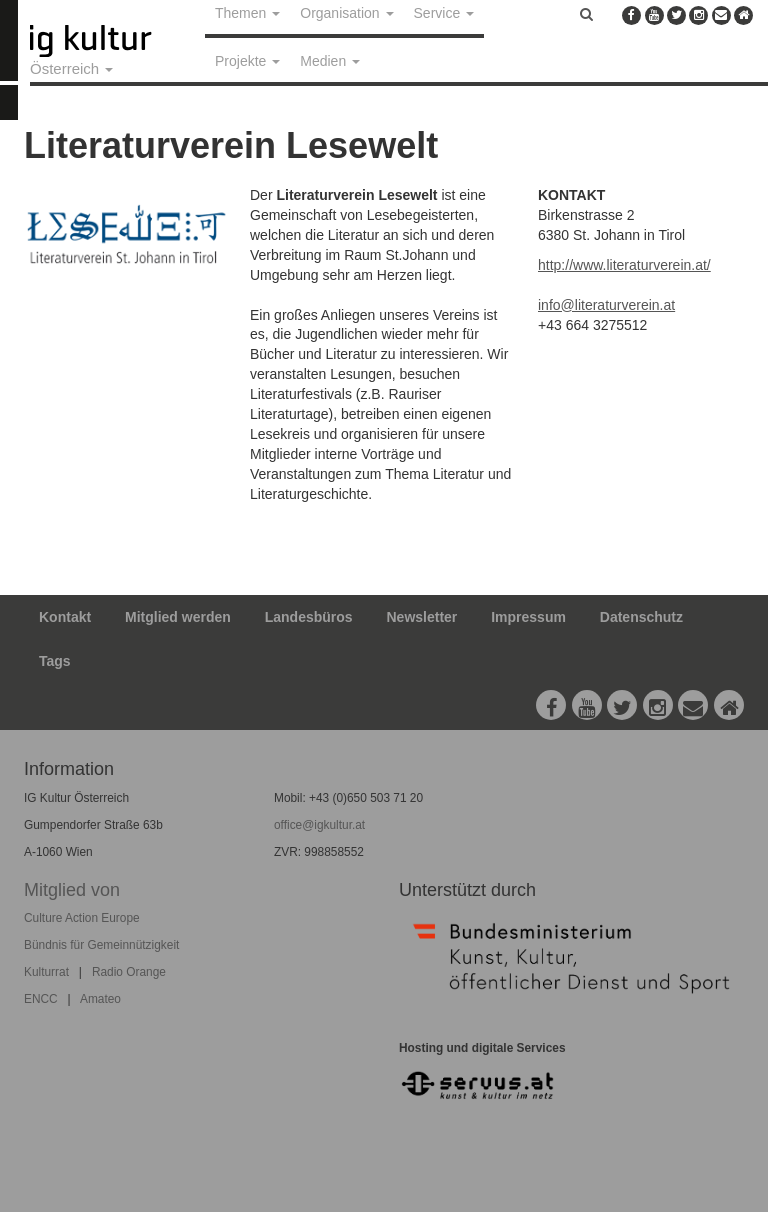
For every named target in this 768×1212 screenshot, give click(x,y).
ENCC (41, 999)
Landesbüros (309, 617)
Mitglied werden (178, 617)
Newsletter (422, 617)
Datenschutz (641, 617)
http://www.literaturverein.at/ (624, 265)
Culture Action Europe (82, 918)
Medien (330, 61)
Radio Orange (129, 972)
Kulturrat (46, 972)
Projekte (247, 61)
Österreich (71, 68)
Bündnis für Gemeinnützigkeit (101, 945)
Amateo (100, 999)
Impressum (528, 617)
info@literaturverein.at (606, 305)
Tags (55, 661)
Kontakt (65, 617)
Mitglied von (72, 890)
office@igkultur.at (319, 825)
